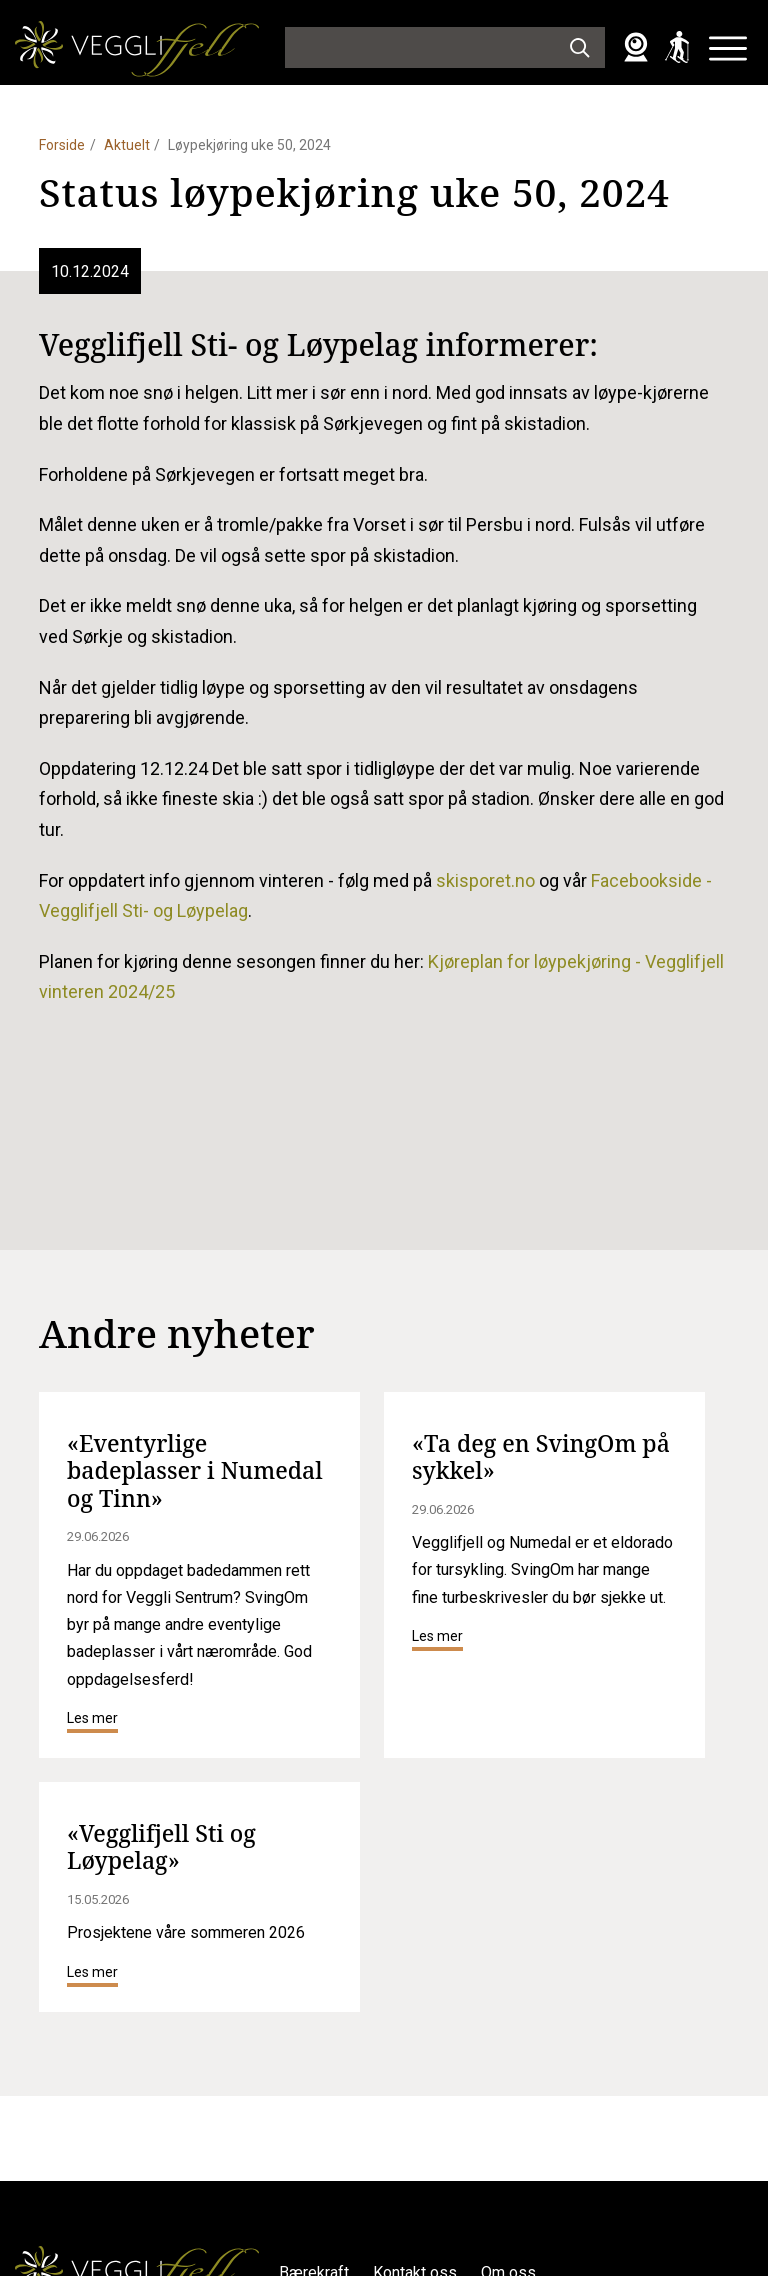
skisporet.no (485, 880)
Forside (62, 145)
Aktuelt (127, 145)
